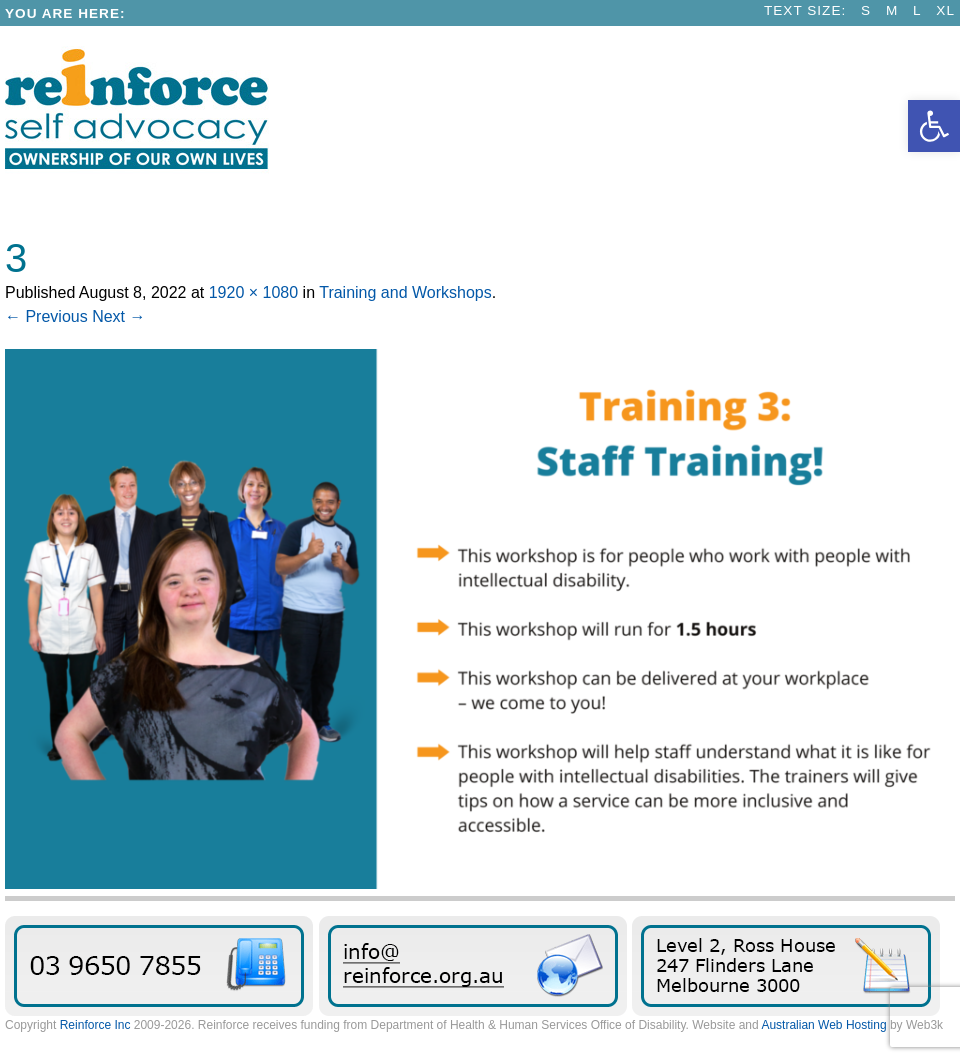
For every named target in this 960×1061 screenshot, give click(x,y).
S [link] (866, 10)
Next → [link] (118, 316)
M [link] (892, 10)
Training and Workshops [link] (405, 292)
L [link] (917, 10)
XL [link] (945, 10)
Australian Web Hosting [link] (823, 1025)
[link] (934, 126)
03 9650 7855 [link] (159, 966)
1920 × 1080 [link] (253, 292)
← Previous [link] (46, 316)
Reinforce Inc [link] (95, 1025)
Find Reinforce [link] (786, 966)
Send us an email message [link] (473, 966)
